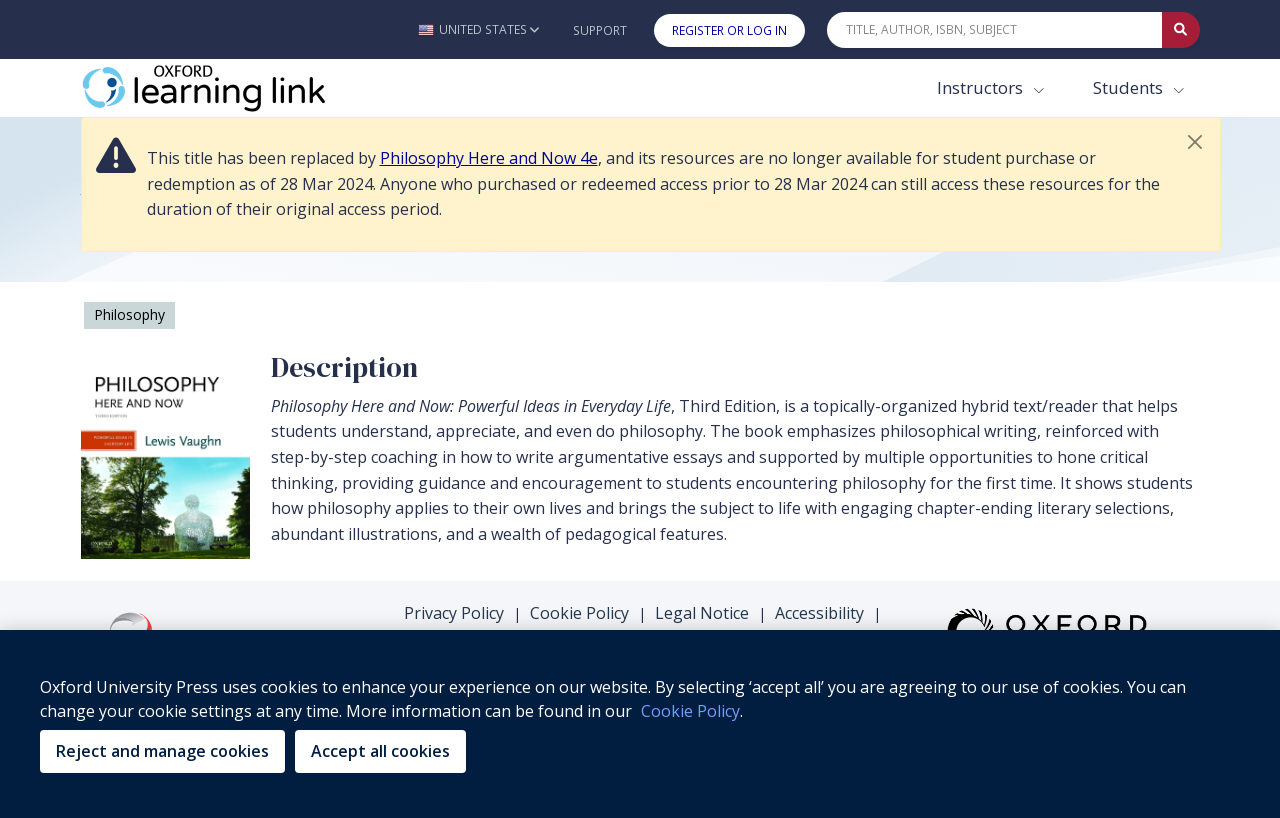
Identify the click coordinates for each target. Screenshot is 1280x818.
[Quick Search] (995, 30)
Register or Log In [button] (729, 30)
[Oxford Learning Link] (231, 88)
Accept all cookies (380, 751)
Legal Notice (702, 613)
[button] (478, 29)
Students (1130, 87)
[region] (640, 724)
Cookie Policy (579, 613)
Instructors (982, 87)
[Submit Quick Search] (1181, 30)
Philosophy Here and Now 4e (489, 158)
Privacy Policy (454, 613)
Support (600, 30)
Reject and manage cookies (162, 751)
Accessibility (819, 613)
